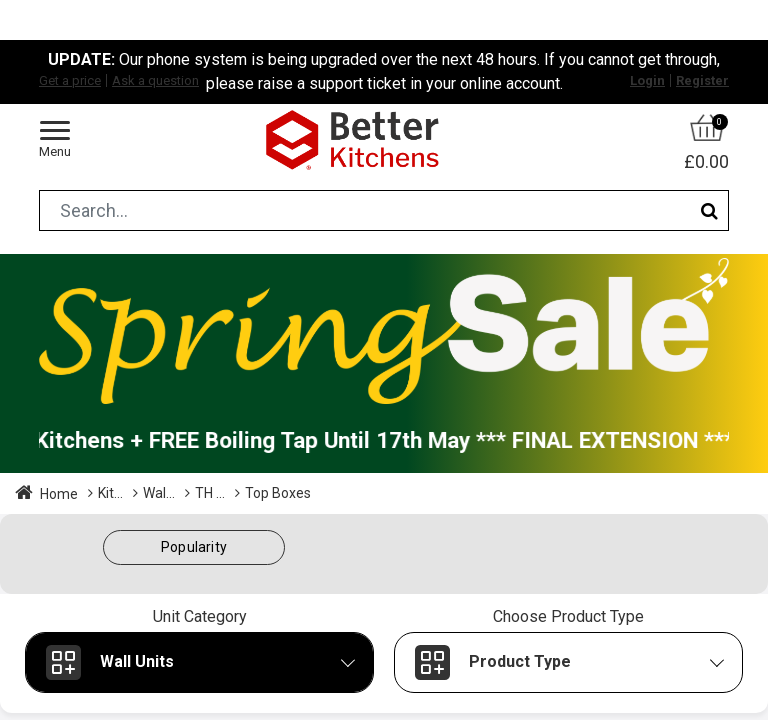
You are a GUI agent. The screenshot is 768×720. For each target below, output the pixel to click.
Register (702, 80)
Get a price (70, 80)
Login (647, 80)
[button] (194, 547)
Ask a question (155, 80)
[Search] (709, 210)
